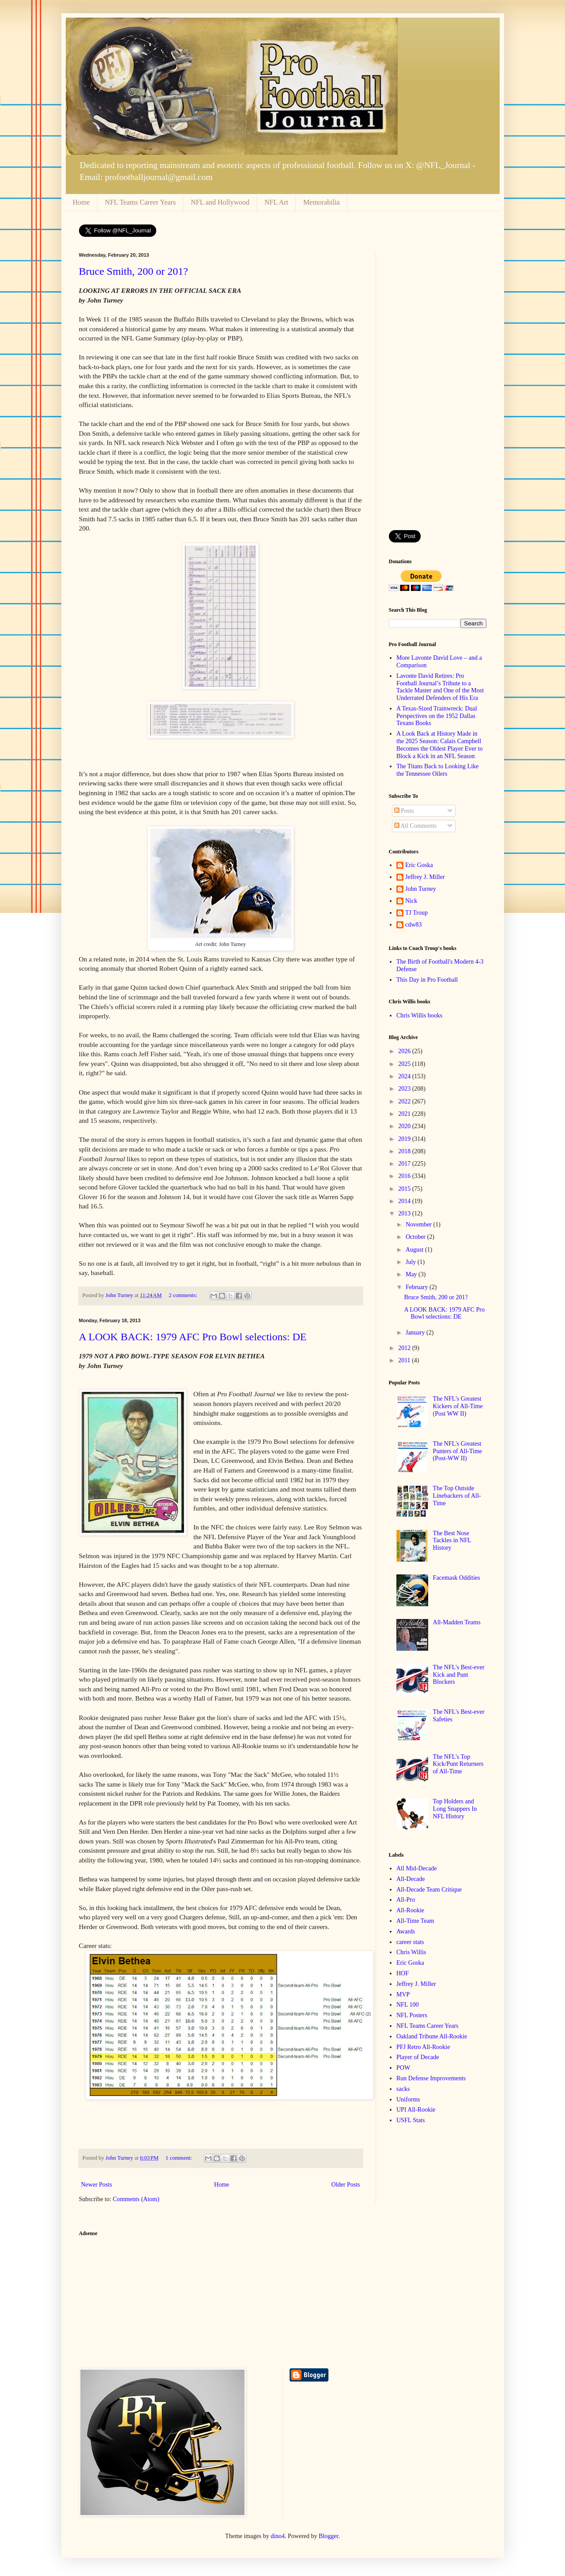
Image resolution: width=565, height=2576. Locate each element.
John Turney (420, 889)
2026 (405, 1051)
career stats (410, 1942)
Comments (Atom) (136, 2199)
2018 (405, 1151)
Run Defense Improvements (431, 2078)
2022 (405, 1101)
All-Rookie (410, 1910)
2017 (405, 1163)
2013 (405, 1213)
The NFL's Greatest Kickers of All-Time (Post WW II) (458, 1406)
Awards (405, 1931)
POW (403, 2067)
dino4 (278, 2536)
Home (81, 202)
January (416, 1332)
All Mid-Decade (416, 1868)
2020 (405, 1126)
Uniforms (408, 2099)
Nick (411, 900)
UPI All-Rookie (415, 2109)
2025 (405, 1064)
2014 (405, 1201)
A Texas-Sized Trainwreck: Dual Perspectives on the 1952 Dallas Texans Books (436, 716)
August (415, 1249)
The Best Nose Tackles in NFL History (452, 1541)
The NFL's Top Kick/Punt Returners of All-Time (458, 1764)
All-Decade (410, 1879)
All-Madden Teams (457, 1622)
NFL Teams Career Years (140, 202)
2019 (405, 1139)
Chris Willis (411, 1952)
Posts (404, 811)
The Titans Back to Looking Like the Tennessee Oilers (437, 770)
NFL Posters (411, 2015)
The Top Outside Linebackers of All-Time (457, 1496)
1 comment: (179, 2158)
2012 (405, 1348)
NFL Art (276, 202)
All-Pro (405, 1899)
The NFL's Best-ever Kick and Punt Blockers (459, 1675)
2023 (405, 1088)
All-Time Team (415, 1921)
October (416, 1237)
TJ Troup (416, 912)
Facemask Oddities (456, 1577)
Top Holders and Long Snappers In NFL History (455, 1809)
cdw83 (413, 924)
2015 (405, 1188)
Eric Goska (419, 865)
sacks (403, 2089)
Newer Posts (96, 2184)
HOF (402, 1973)
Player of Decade (417, 2057)
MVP (403, 1994)
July (412, 1262)
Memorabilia (321, 202)
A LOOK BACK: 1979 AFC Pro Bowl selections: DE (193, 1336)
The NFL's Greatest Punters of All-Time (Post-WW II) (457, 1451)
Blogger (328, 2536)
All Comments (415, 826)
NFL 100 (407, 2004)
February (417, 1287)
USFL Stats (410, 2120)
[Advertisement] (437, 384)
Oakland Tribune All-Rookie (431, 2036)
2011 (405, 1360)
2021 (405, 1113)
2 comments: (184, 1295)
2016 (405, 1176)
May (412, 1274)
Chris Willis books (419, 1015)
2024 (405, 1076)
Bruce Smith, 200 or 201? (133, 271)
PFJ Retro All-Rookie (423, 2047)
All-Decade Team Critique (429, 1889)
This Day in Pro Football (427, 979)
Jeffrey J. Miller (425, 877)
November (419, 1224)
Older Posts (345, 2184)
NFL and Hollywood (220, 202)
